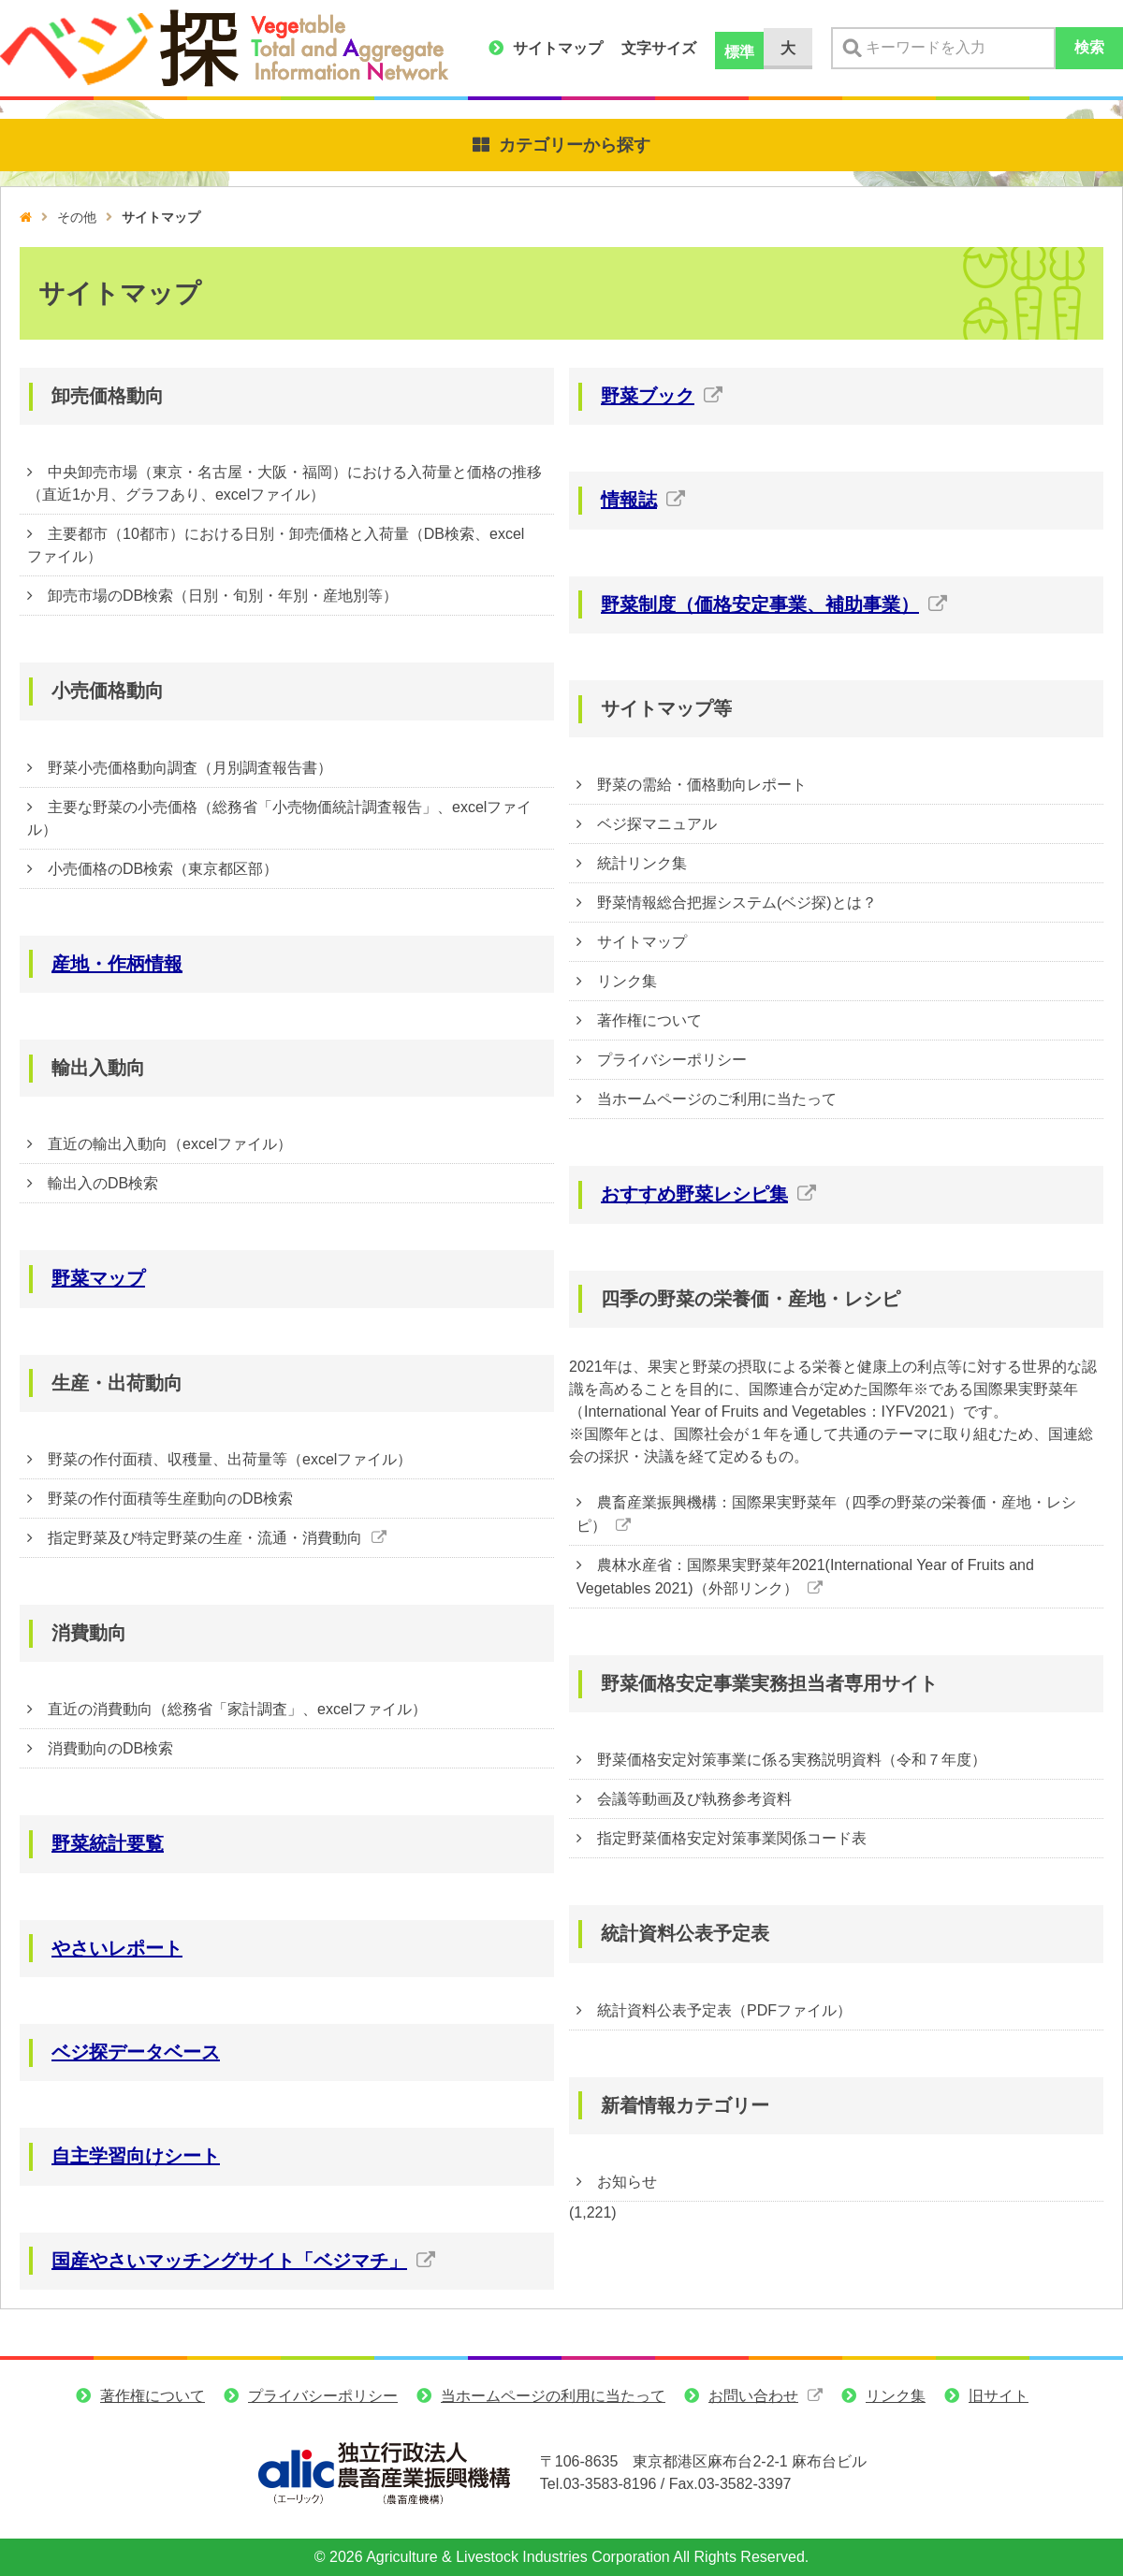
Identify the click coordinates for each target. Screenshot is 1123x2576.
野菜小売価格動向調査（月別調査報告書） (190, 768)
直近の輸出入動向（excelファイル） (170, 1144)
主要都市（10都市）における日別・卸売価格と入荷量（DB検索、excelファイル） (275, 545)
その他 (76, 217)
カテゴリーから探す (574, 145)
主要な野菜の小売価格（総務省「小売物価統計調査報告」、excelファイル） (279, 818)
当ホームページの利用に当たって (553, 2410)
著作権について (649, 1020)
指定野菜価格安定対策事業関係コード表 (732, 1838)
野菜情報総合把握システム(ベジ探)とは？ (737, 902)
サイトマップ (558, 48)
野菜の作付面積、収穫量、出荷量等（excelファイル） (230, 1459)
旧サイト (998, 2410)
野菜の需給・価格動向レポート (702, 785)
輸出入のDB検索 (103, 1183)
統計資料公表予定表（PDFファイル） (724, 2010)
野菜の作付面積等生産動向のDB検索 (170, 1498)
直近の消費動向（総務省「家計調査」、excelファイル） (237, 1709)
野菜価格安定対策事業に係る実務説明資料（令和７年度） (791, 1760)
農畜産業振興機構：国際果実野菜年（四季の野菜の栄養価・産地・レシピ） (826, 1514)
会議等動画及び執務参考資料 (694, 1799)
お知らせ (627, 2182)
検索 (1089, 47)
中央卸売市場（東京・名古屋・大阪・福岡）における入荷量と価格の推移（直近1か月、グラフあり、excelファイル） (284, 483)
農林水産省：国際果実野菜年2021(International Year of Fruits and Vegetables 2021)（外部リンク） (805, 1576)
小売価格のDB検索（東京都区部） (163, 869)
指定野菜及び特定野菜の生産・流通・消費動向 (205, 1538)
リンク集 (627, 981)
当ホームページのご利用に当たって (717, 1099)
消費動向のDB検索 (110, 1748)
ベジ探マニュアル (657, 824)
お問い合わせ (753, 2410)
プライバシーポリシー (672, 1060)
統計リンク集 (642, 863)
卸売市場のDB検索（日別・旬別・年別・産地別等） (223, 596)
